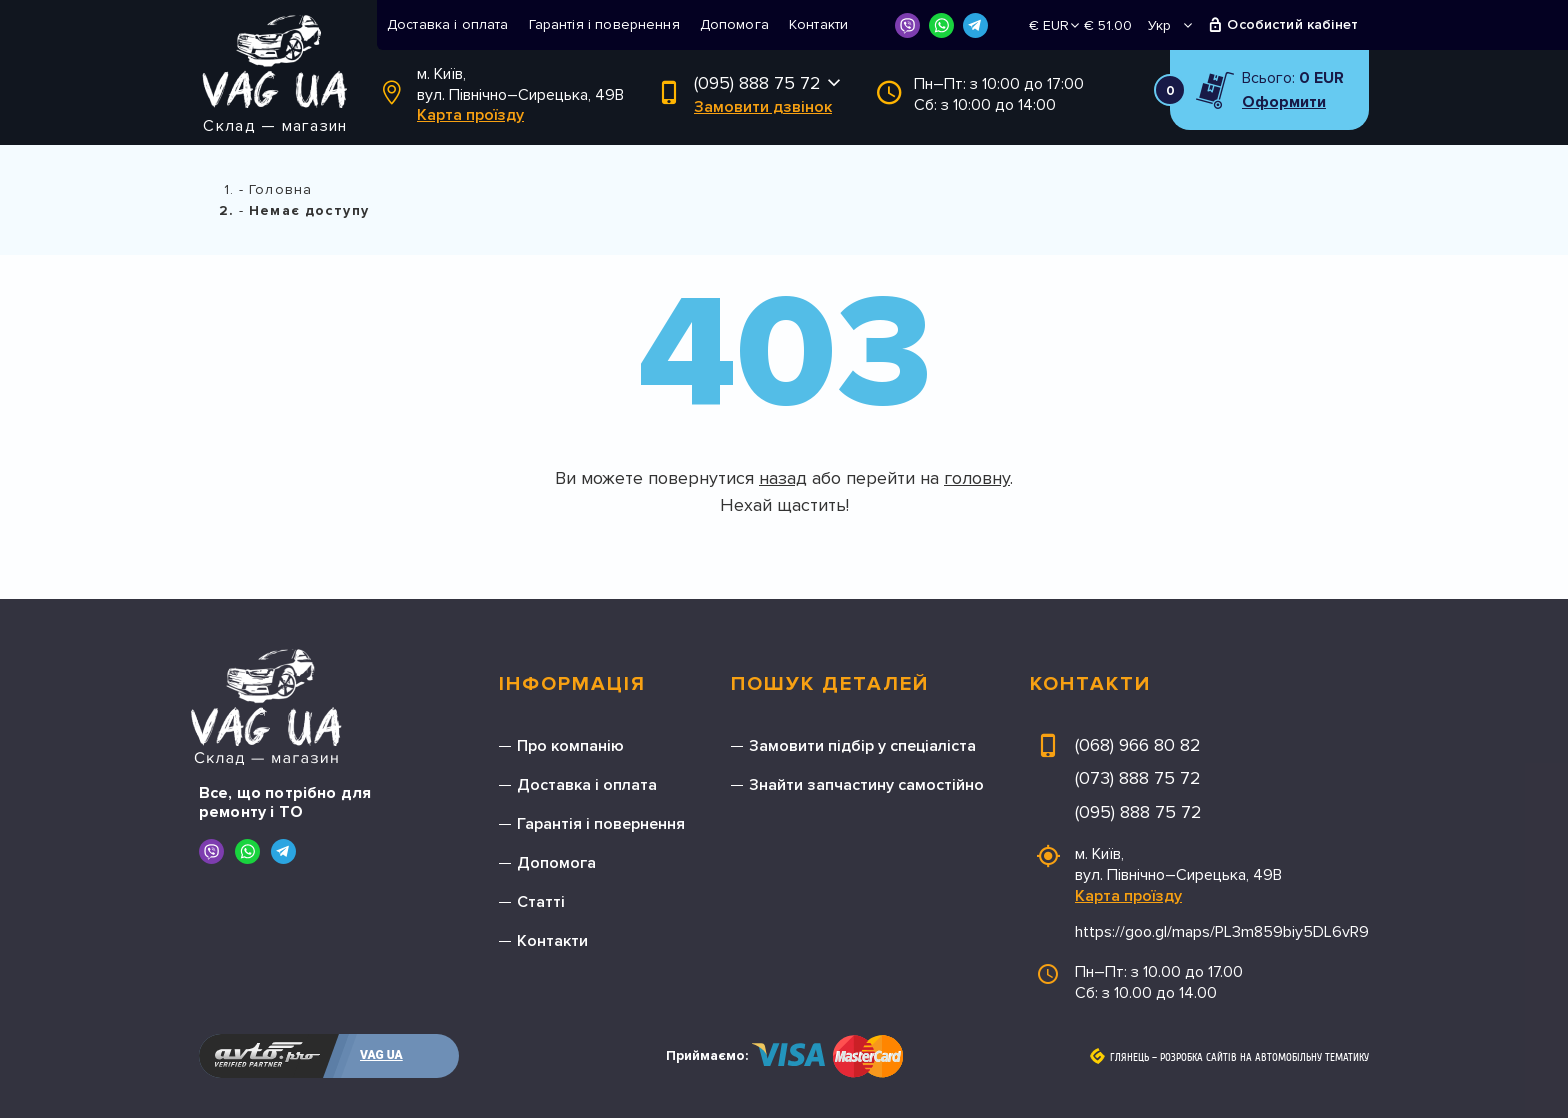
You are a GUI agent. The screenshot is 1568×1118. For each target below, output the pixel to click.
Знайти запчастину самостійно (866, 785)
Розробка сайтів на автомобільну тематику (1264, 1058)
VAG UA (381, 1055)
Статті (541, 902)
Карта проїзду (470, 115)
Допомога (734, 24)
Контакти (818, 24)
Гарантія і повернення (604, 24)
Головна (280, 189)
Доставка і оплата (448, 24)
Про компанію (570, 746)
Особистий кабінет (1292, 24)
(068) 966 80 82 (1138, 745)
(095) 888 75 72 (757, 83)
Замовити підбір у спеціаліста (862, 746)
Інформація (572, 684)
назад (783, 478)
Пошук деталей (830, 684)
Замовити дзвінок (763, 107)
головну (977, 478)
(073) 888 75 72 (1138, 778)
